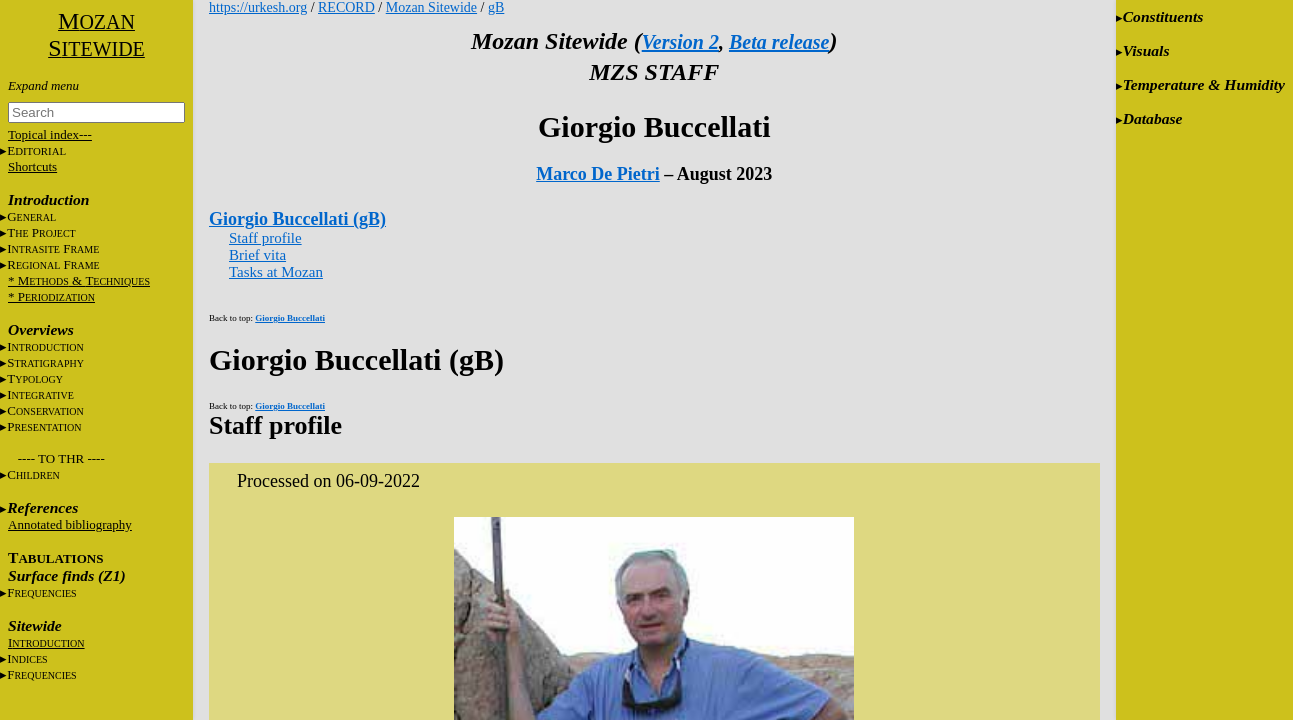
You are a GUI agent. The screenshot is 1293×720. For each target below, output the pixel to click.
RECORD (346, 7)
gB (496, 7)
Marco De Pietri (598, 174)
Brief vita (257, 255)
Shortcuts (32, 166)
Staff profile (265, 238)
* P (51, 296)
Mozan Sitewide (431, 7)
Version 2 (680, 42)
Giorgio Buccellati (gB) (297, 219)
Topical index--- (50, 134)
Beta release (779, 42)
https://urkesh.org (258, 7)
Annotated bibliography (70, 524)
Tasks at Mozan (276, 272)
